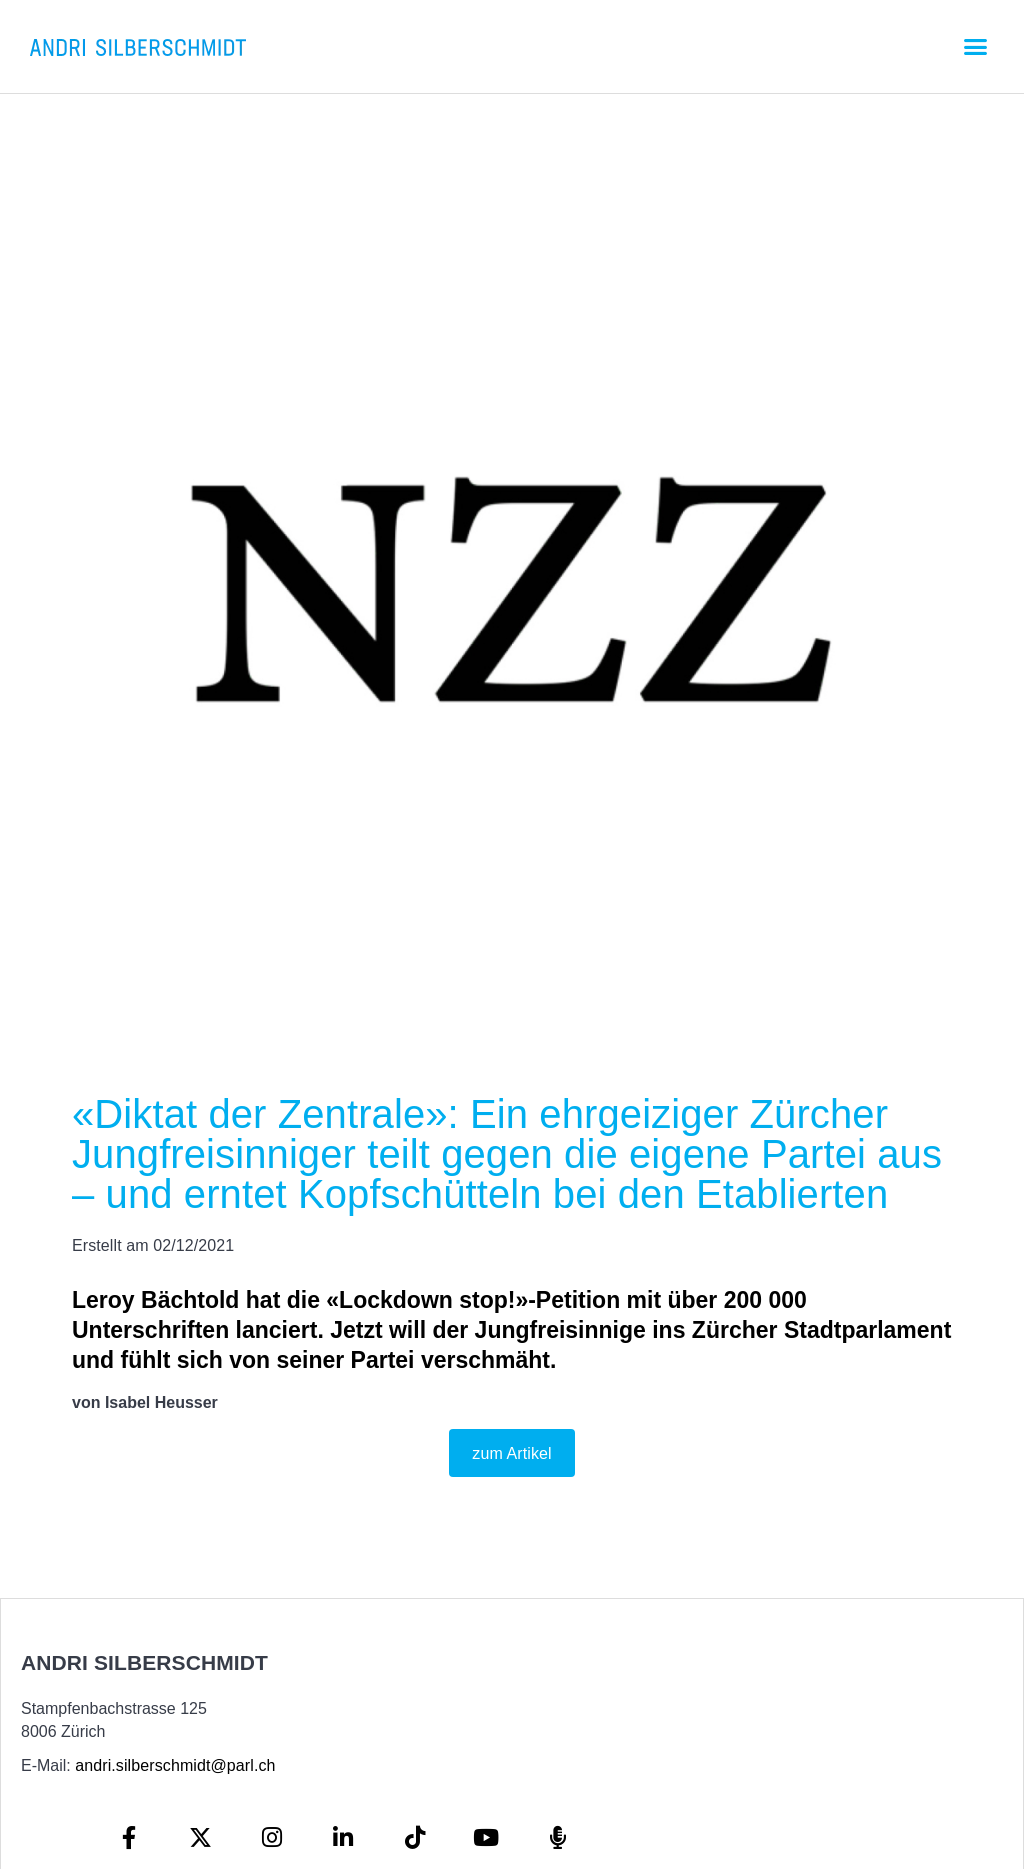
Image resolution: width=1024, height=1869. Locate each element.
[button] (975, 47)
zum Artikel (511, 1453)
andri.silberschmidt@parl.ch (175, 1765)
